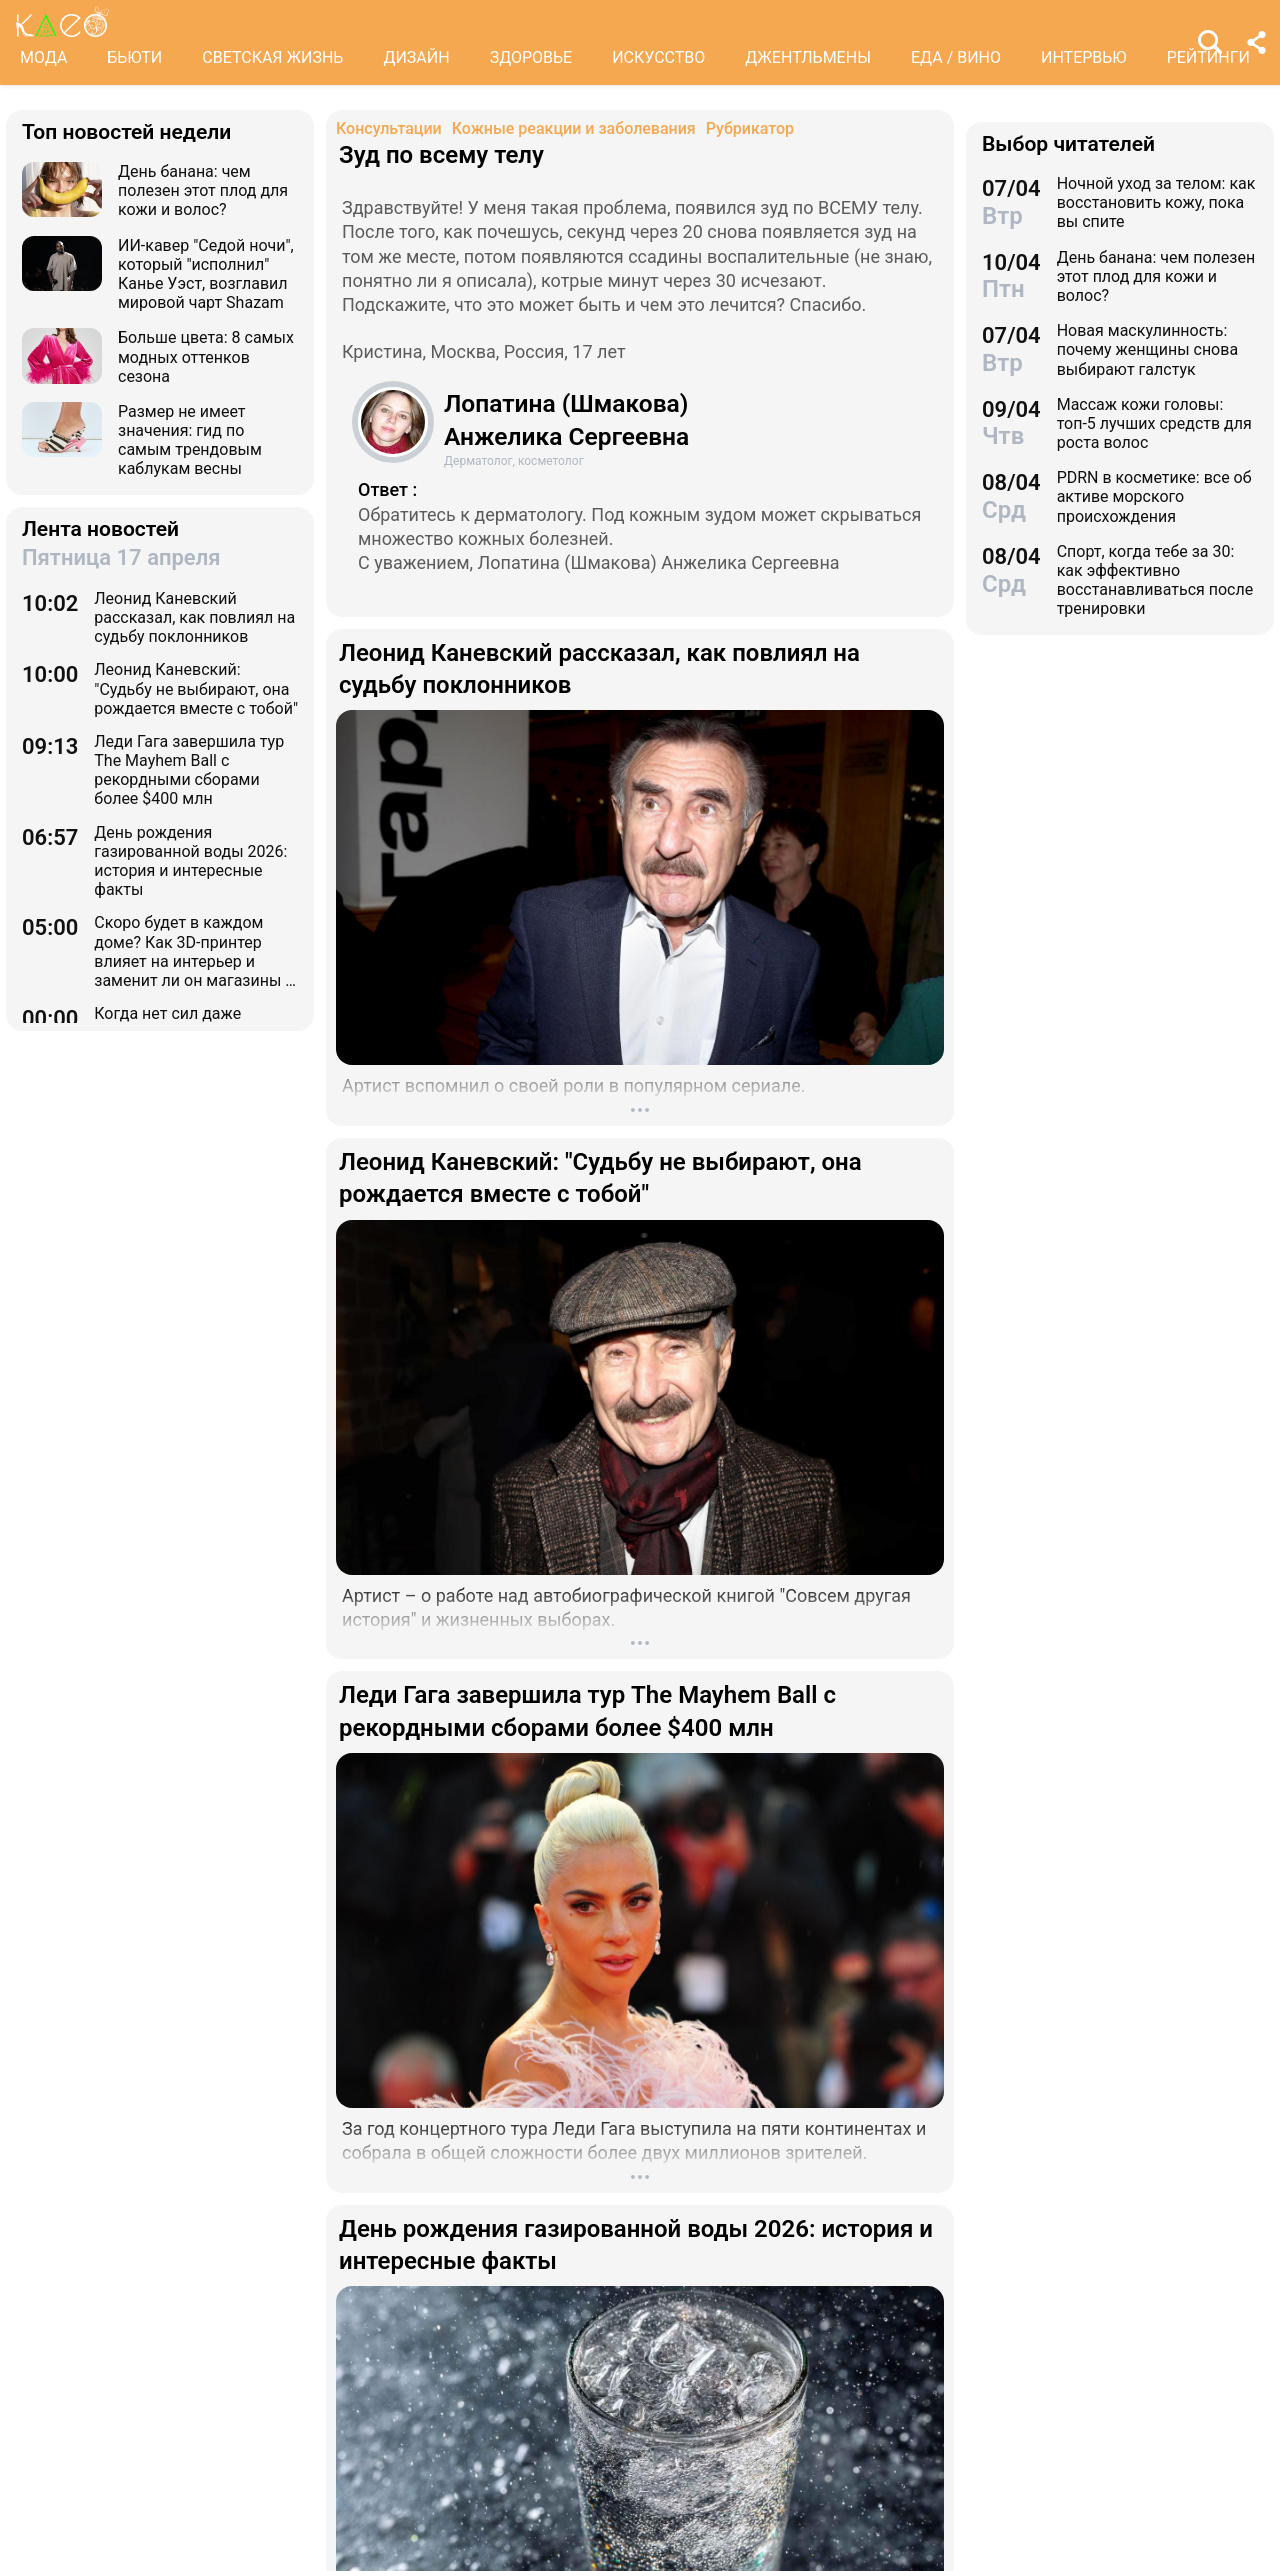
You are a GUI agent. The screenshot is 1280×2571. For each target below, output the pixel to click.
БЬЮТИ (134, 57)
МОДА (43, 57)
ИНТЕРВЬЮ (1084, 57)
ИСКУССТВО (658, 57)
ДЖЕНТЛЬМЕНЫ (808, 57)
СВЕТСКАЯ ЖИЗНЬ (272, 57)
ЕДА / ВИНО (956, 57)
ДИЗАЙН (416, 57)
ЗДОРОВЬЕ (531, 57)
